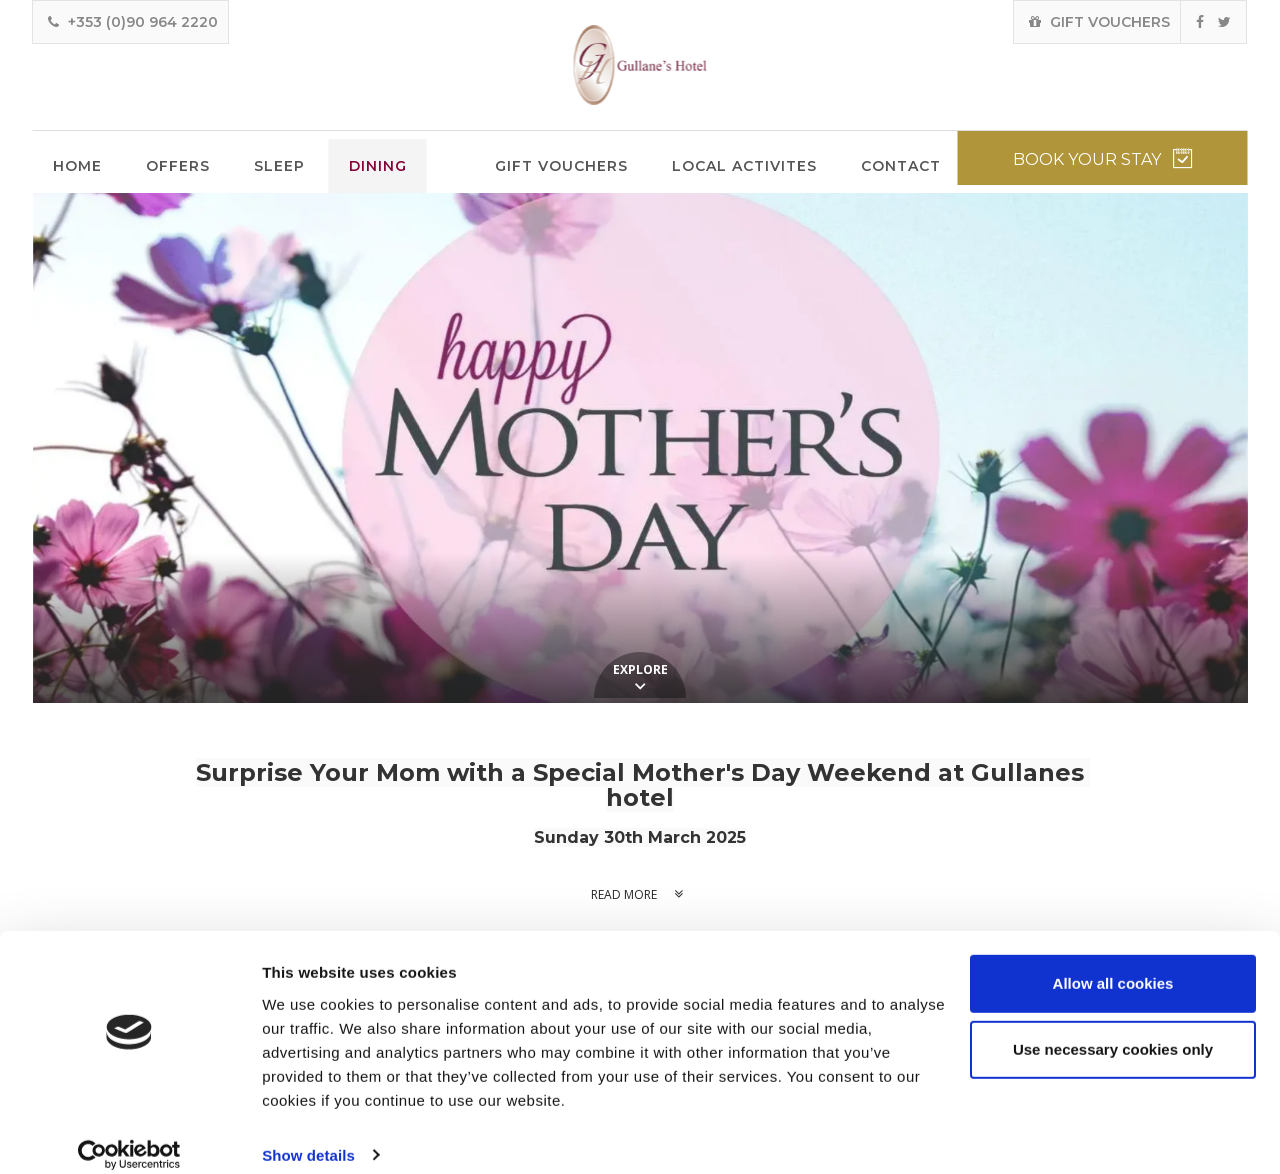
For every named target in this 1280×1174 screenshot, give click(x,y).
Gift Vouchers (561, 166)
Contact (901, 166)
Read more (640, 894)
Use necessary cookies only (1113, 1028)
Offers (178, 166)
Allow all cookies (1113, 963)
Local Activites (744, 166)
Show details (308, 1134)
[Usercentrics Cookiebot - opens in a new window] (129, 1135)
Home (77, 166)
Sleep (279, 166)
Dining (378, 166)
